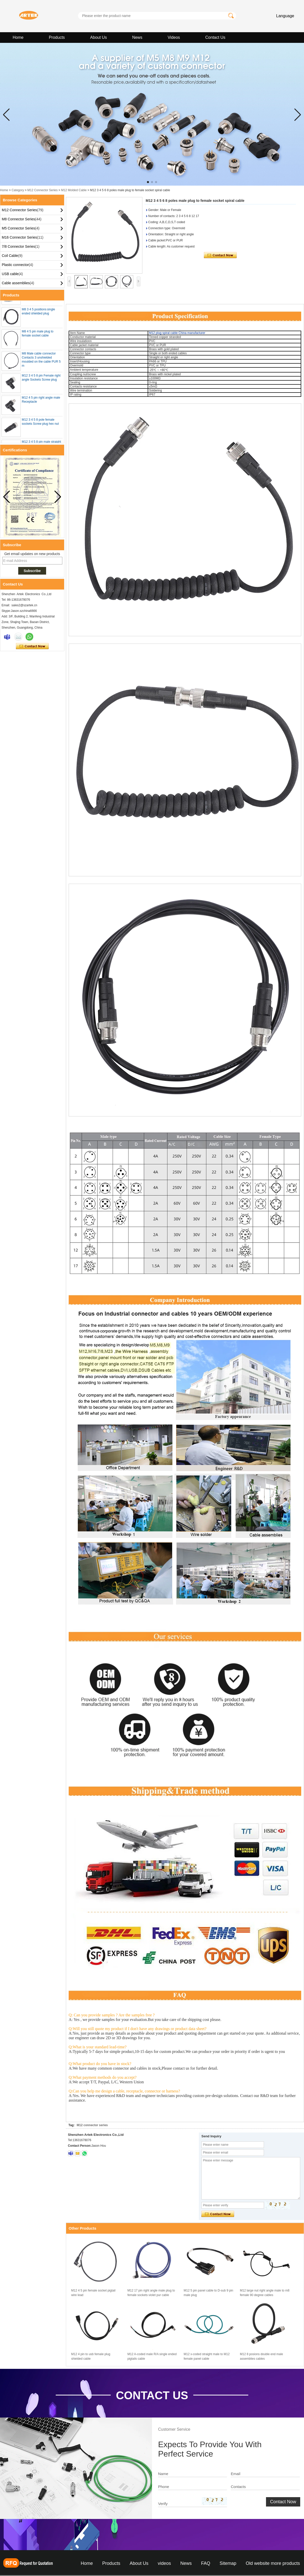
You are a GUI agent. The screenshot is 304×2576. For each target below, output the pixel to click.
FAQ (205, 2563)
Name (163, 2474)
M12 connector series (92, 2125)
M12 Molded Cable (74, 190)
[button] (148, 182)
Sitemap (228, 2563)
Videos (174, 37)
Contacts (238, 2486)
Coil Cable (12, 255)
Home (18, 37)
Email (235, 2474)
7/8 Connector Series (21, 246)
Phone (163, 2486)
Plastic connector (17, 265)
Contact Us (215, 37)
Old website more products (273, 2563)
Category (18, 190)
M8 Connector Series (21, 219)
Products (57, 37)
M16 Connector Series (22, 237)
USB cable (12, 274)
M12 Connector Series (42, 190)
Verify (163, 2503)
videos (164, 2563)
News (137, 37)
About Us (98, 37)
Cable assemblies (18, 283)
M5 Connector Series (21, 228)
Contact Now (32, 646)
